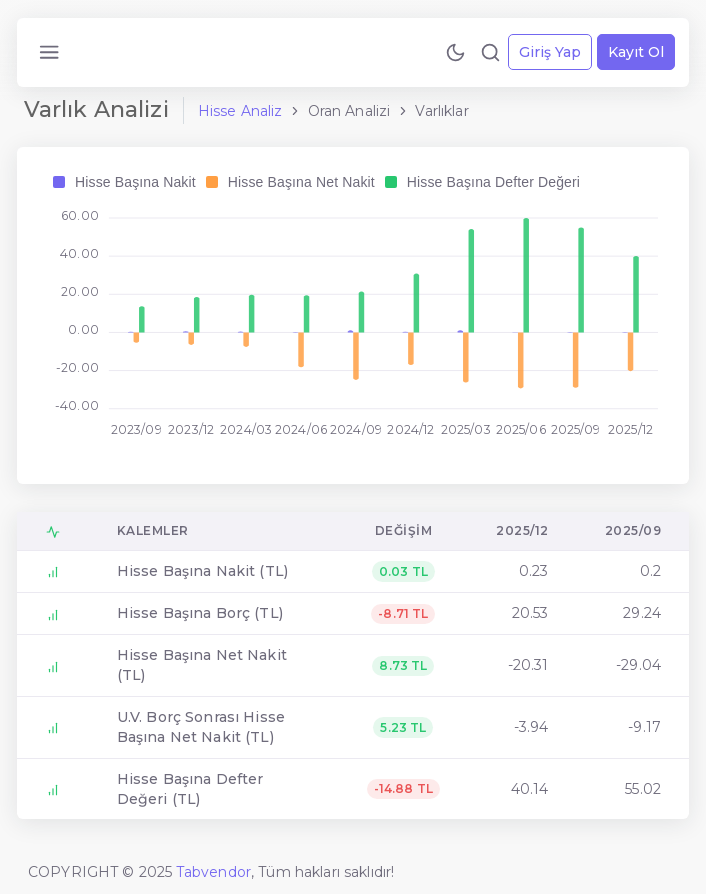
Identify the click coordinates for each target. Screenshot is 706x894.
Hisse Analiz (240, 111)
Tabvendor (213, 872)
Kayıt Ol (636, 52)
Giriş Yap (550, 52)
